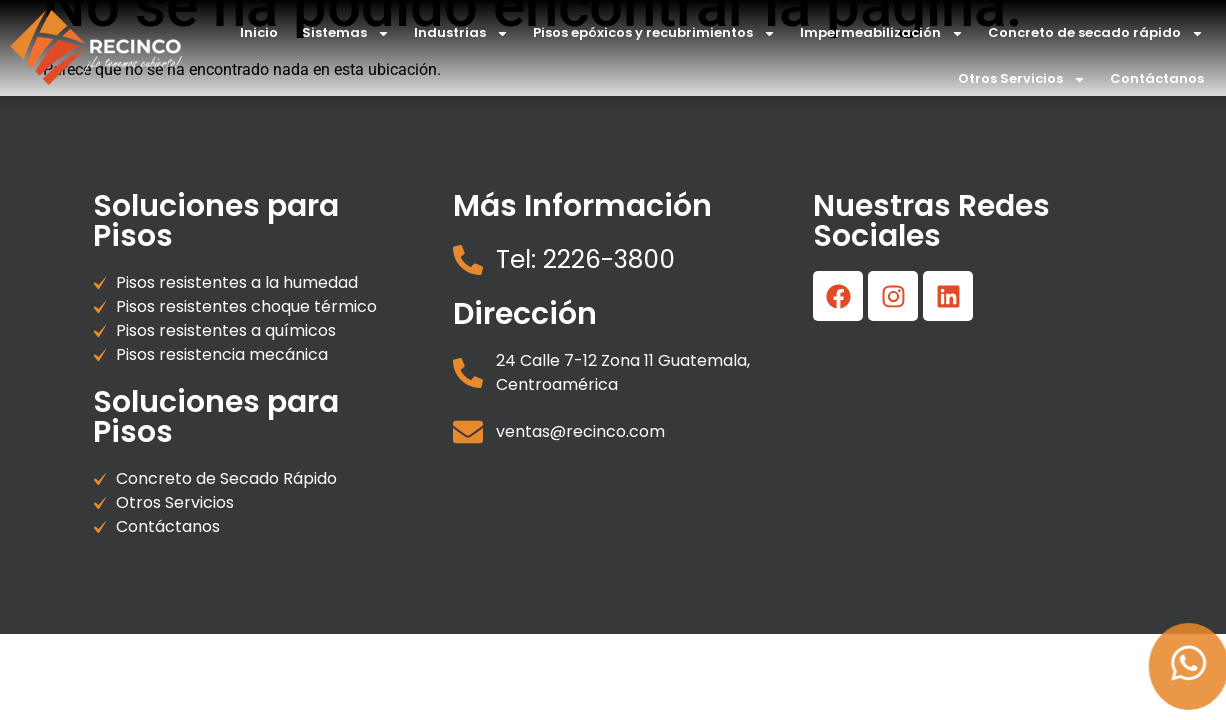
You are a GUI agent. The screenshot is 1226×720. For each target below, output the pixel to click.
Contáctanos (1157, 78)
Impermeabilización (882, 33)
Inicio (259, 32)
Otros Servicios (1022, 79)
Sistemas (346, 33)
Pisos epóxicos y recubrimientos (654, 33)
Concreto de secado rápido (1096, 33)
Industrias (461, 33)
